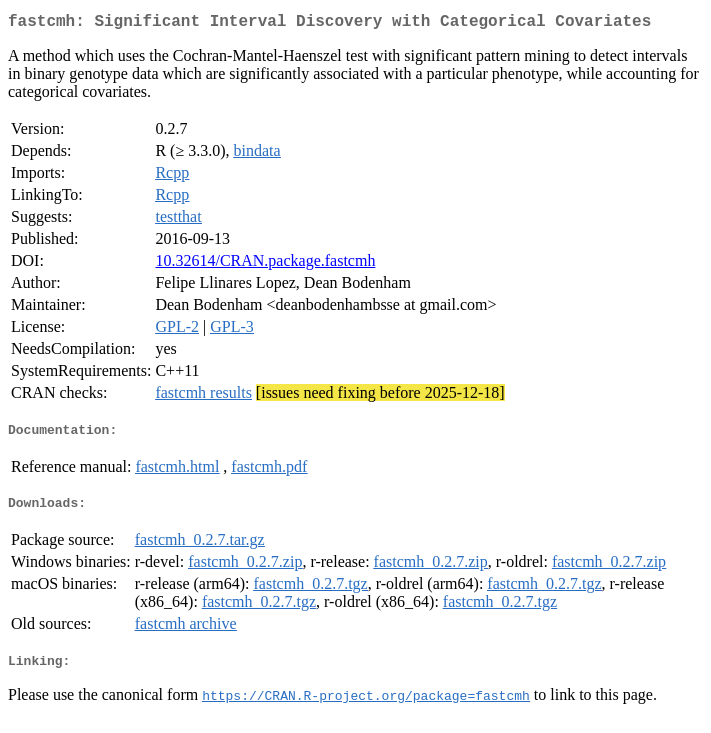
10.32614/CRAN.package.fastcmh (265, 264)
